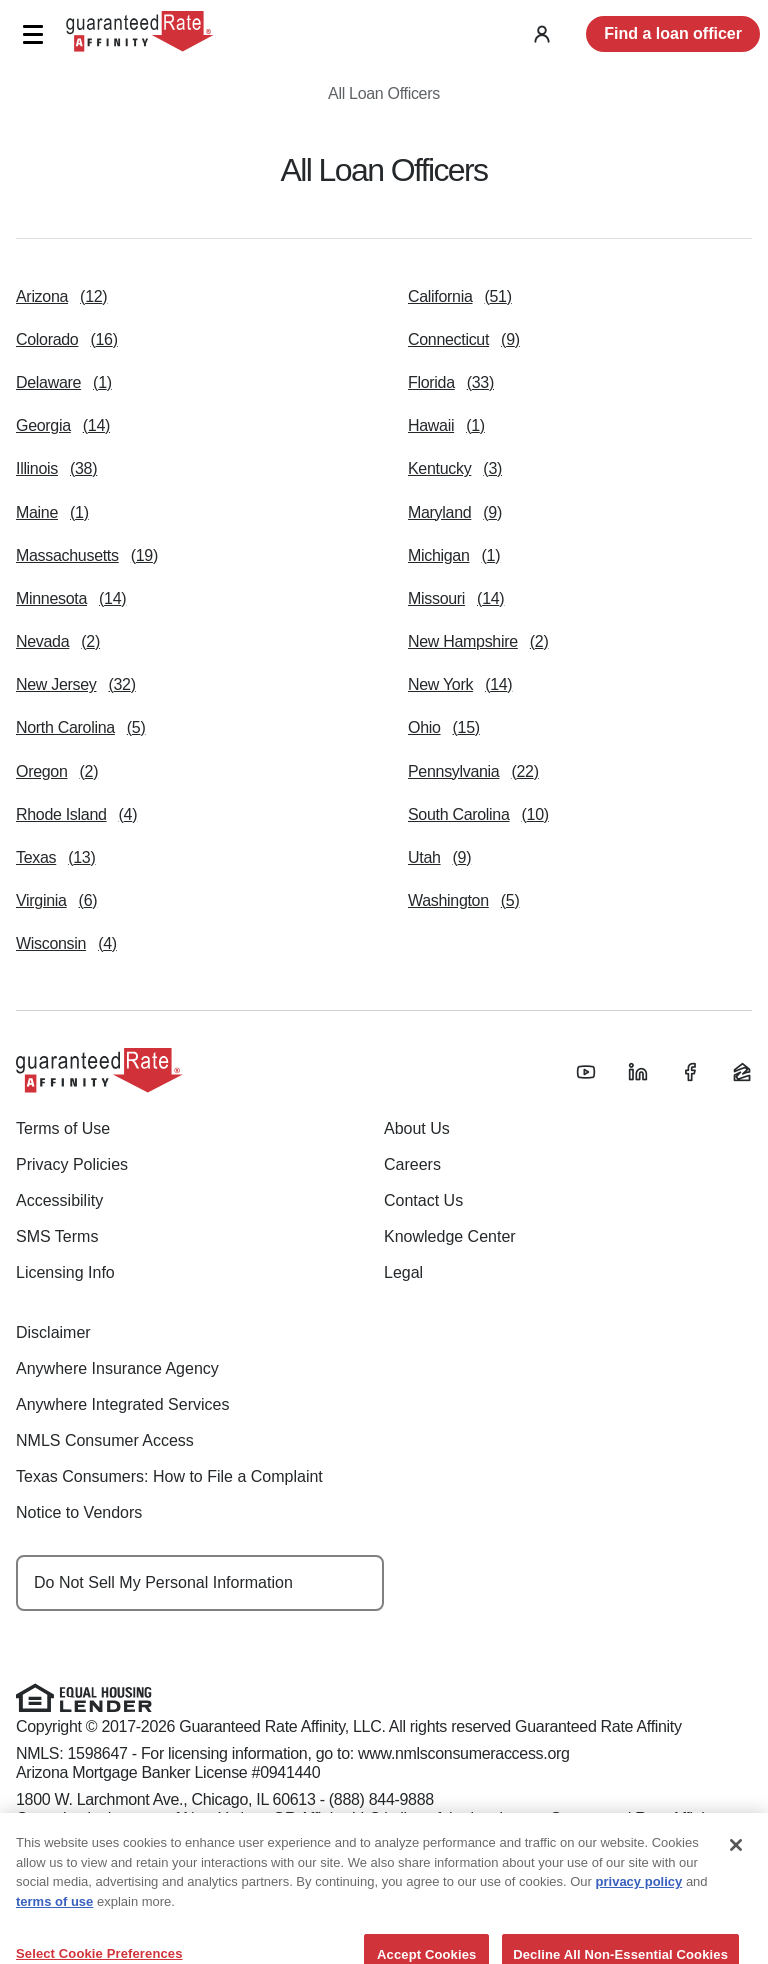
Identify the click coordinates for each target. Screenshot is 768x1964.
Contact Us (423, 1200)
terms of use (54, 1926)
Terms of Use (63, 1128)
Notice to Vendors (79, 1512)
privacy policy (639, 1906)
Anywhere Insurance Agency (117, 1368)
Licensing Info (65, 1272)
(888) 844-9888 (381, 1799)
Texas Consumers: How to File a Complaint (169, 1476)
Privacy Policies (72, 1164)
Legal (403, 1272)
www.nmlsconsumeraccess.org (464, 1753)
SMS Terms (57, 1236)
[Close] (736, 1870)
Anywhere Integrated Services (122, 1404)
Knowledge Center (450, 1236)
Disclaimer (53, 1332)
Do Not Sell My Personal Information (163, 1582)
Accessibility (59, 1200)
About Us (417, 1128)
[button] (32, 34)
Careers (412, 1164)
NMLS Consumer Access (105, 1440)
